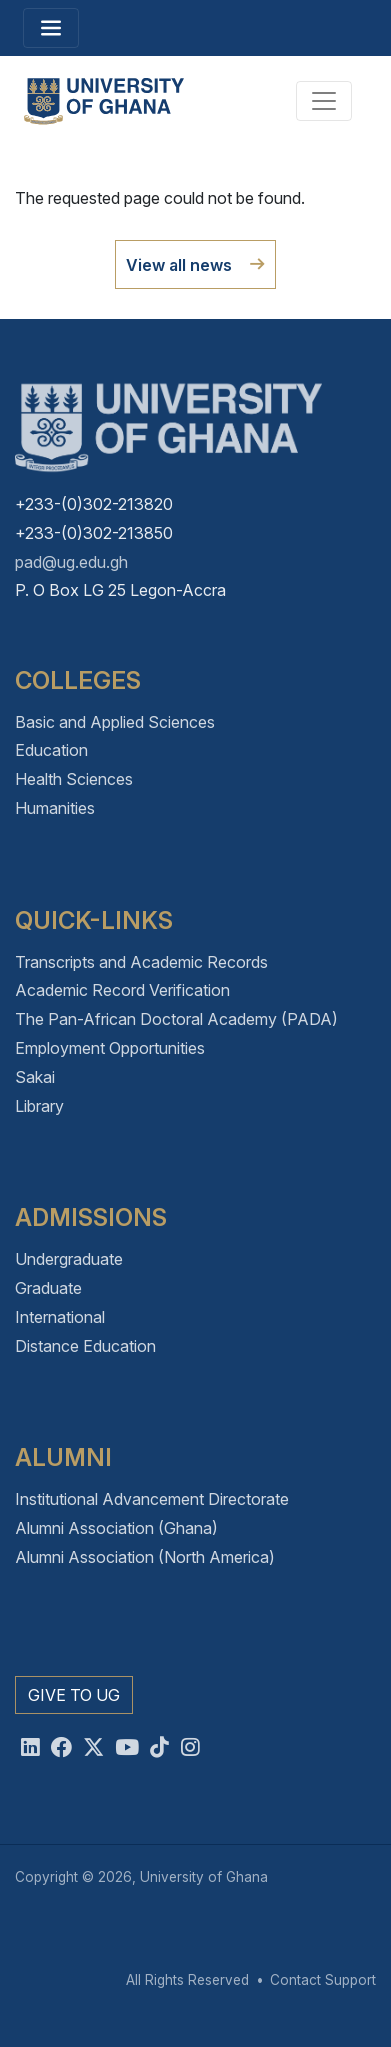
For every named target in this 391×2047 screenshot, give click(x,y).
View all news (179, 265)
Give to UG (74, 1695)
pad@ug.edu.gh (71, 562)
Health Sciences (74, 779)
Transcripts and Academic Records (141, 962)
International (60, 1317)
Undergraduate (69, 1259)
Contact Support (323, 1980)
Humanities (55, 808)
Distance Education (85, 1346)
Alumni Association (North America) (145, 1557)
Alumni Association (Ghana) (116, 1528)
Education (51, 750)
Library (39, 1106)
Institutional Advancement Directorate (152, 1499)
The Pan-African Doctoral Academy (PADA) (176, 1019)
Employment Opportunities (110, 1048)
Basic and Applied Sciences (115, 722)
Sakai (35, 1077)
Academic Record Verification (122, 990)
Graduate (48, 1288)
